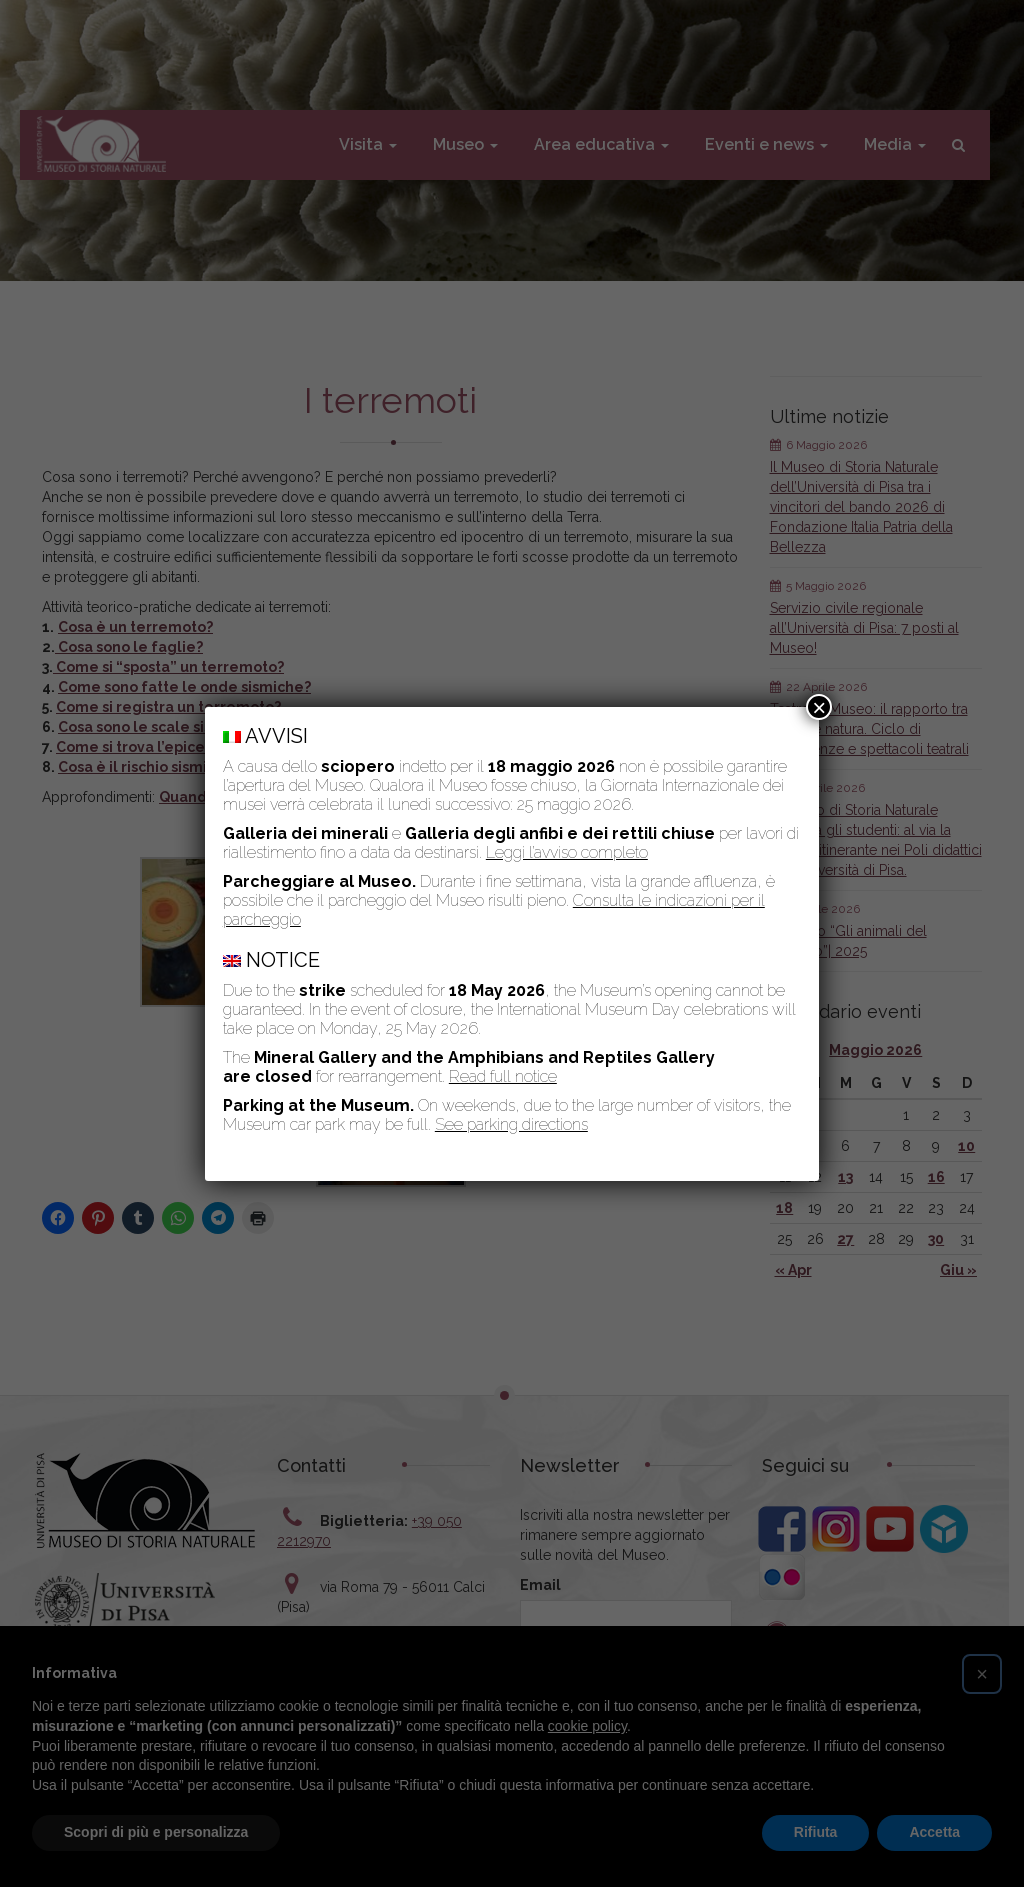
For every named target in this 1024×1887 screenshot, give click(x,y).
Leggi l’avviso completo (567, 852)
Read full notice (503, 1076)
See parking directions (511, 1124)
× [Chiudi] (819, 707)
